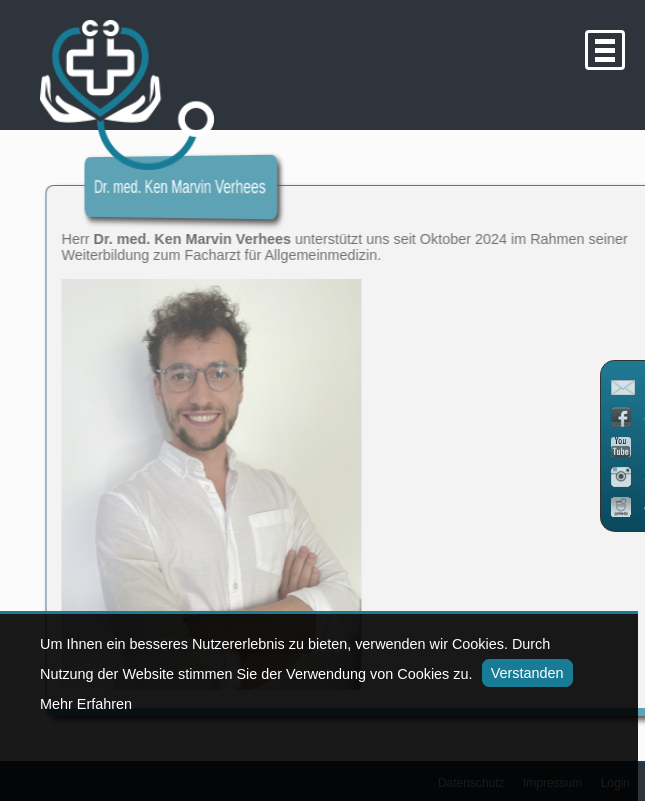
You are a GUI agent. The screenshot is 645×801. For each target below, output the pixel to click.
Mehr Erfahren (86, 704)
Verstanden (521, 673)
